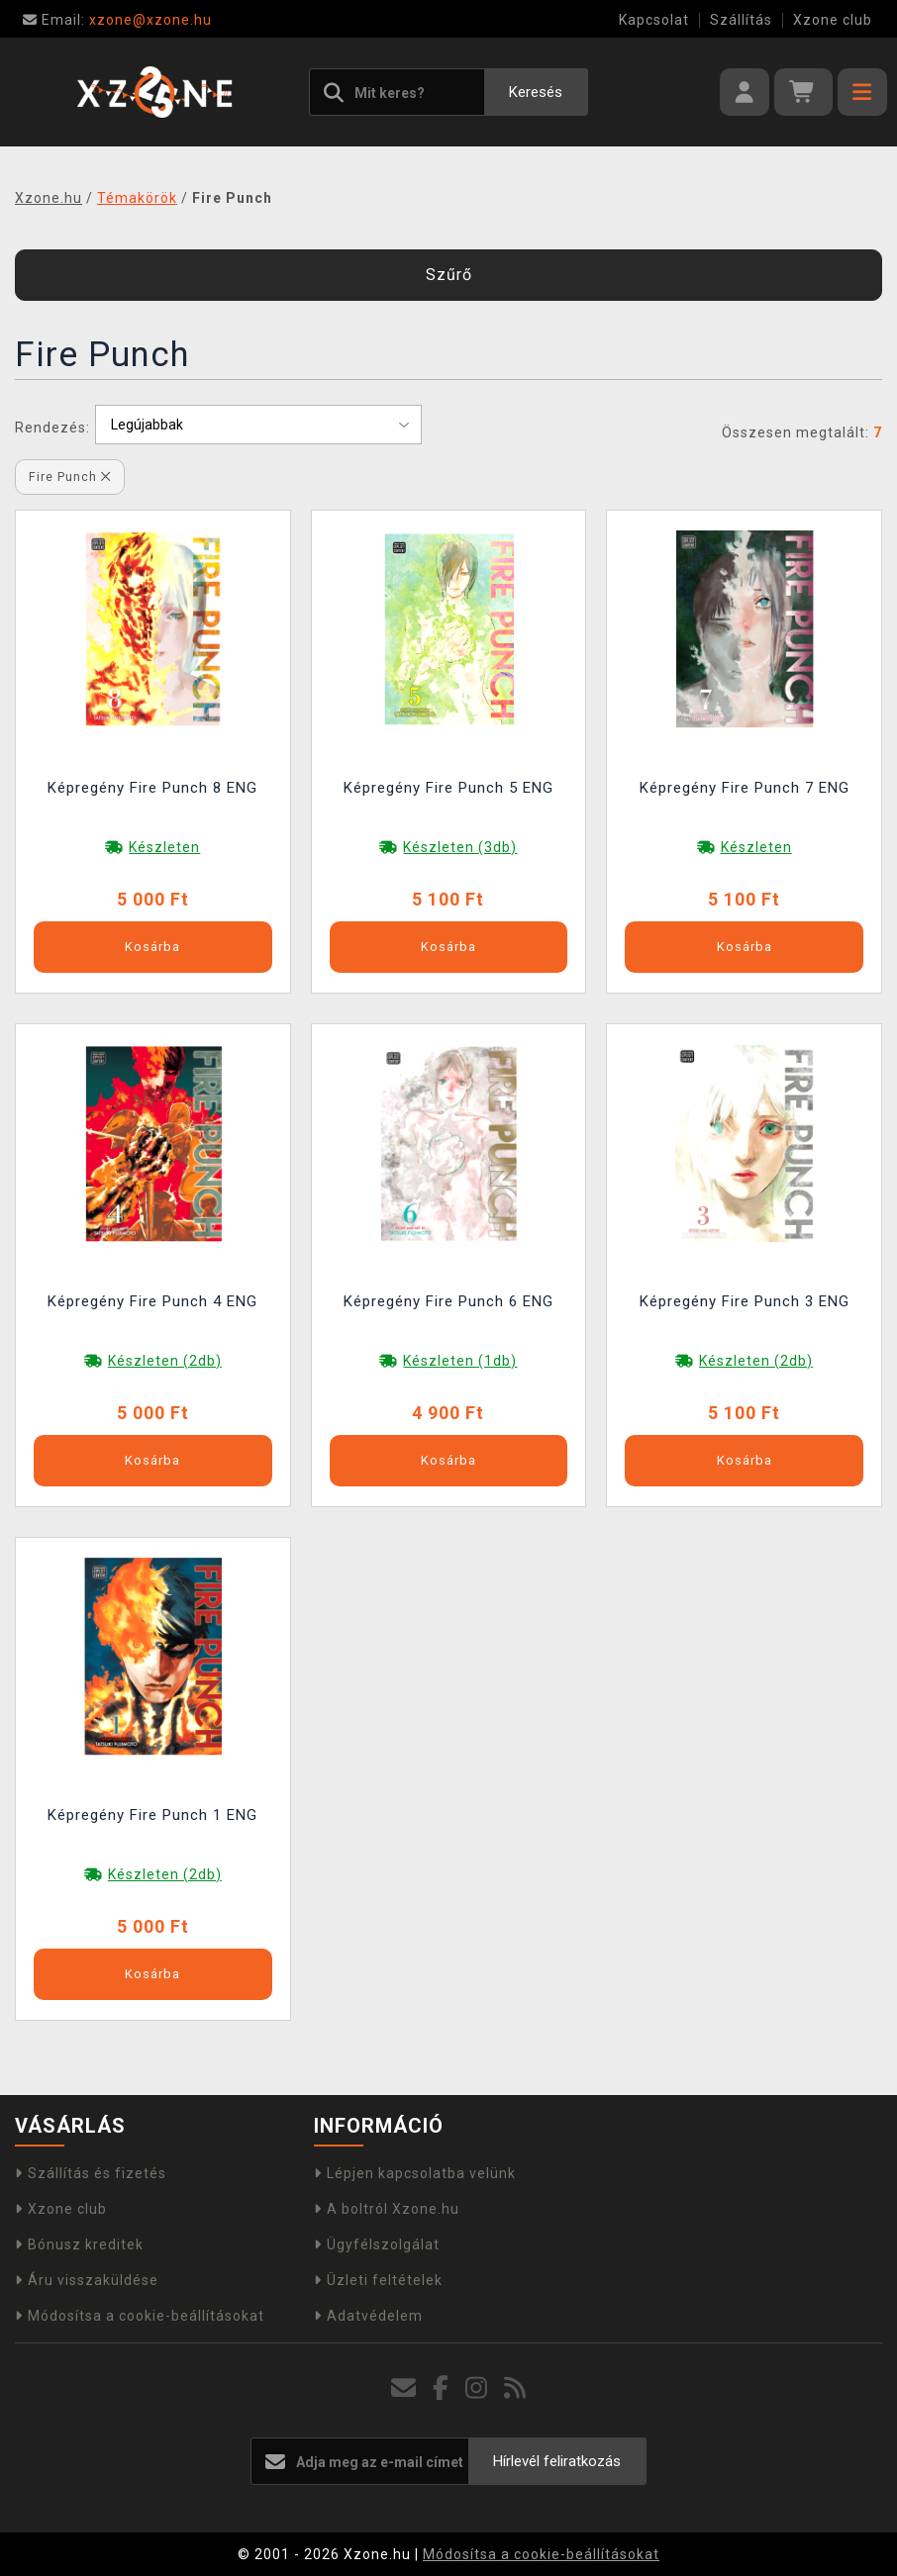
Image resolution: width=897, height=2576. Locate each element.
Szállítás (741, 20)
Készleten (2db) (165, 1361)
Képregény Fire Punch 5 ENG (448, 788)
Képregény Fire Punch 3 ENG (744, 1301)
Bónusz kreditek (79, 2244)
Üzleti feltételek (378, 2280)
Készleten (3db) (460, 847)
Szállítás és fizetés (90, 2173)
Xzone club (832, 20)
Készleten (164, 847)
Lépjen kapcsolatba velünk (415, 2173)
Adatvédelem (368, 2316)
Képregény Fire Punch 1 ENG (152, 1815)
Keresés (535, 92)
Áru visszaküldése (86, 2280)
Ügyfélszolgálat (377, 2244)
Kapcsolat (654, 20)
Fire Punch (70, 476)
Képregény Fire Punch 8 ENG (152, 788)
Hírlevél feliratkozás (557, 2461)
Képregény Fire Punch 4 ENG (152, 1301)
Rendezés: (52, 427)
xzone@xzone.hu (117, 20)
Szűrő (449, 274)
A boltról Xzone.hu (386, 2209)
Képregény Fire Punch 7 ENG (744, 788)
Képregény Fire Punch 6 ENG (448, 1301)
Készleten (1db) (460, 1361)
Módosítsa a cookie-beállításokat (139, 2316)
